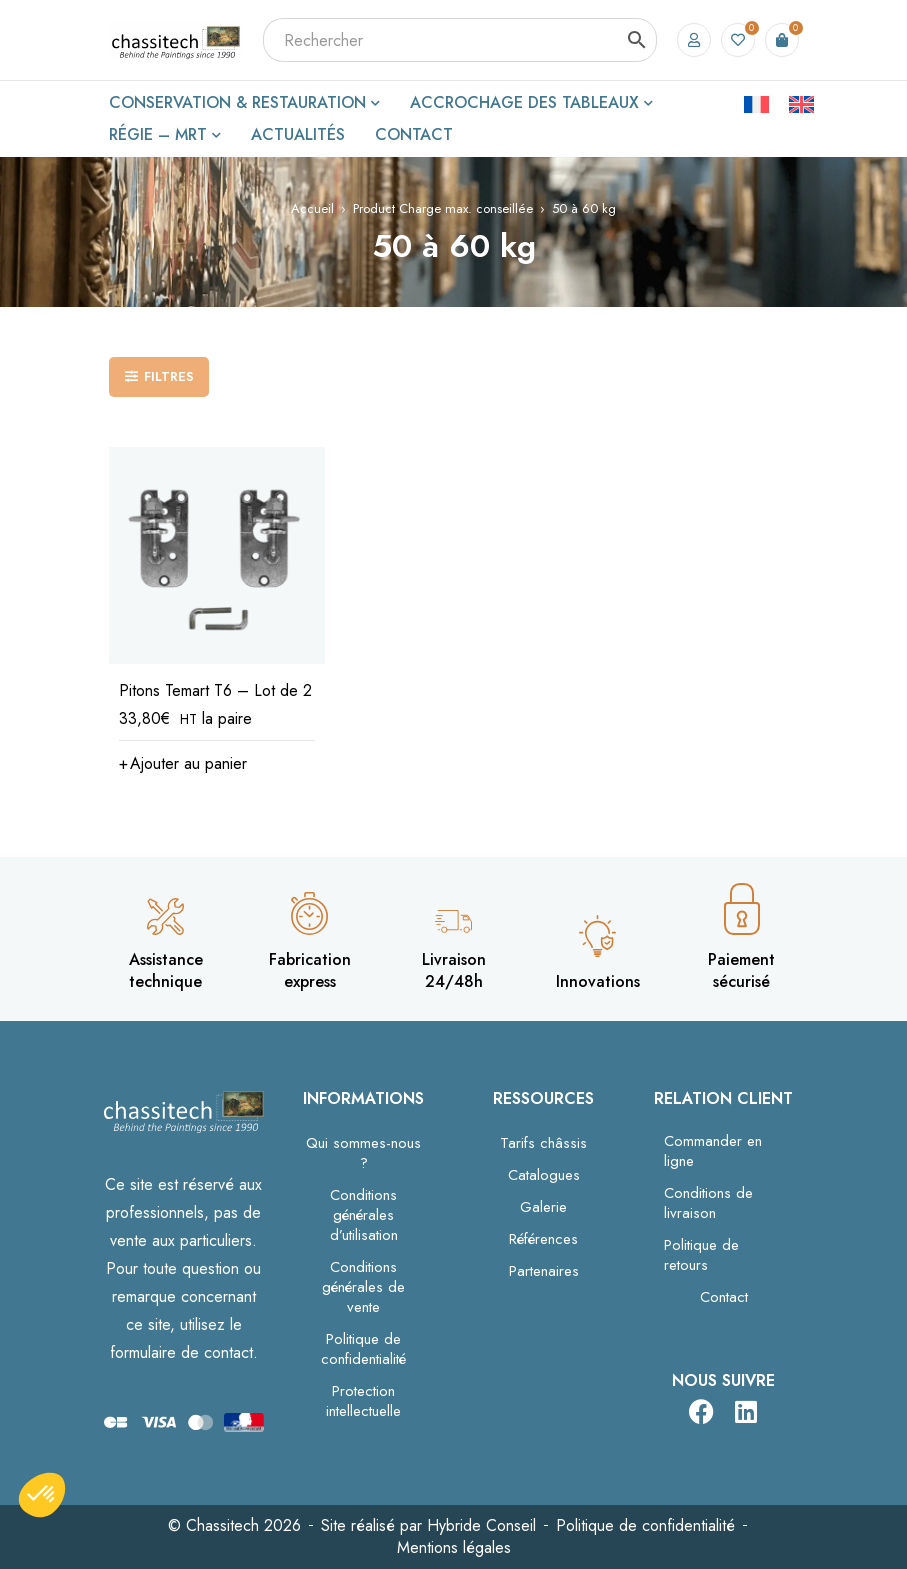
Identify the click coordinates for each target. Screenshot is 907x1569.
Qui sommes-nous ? (363, 1153)
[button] (183, 764)
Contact (724, 1297)
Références (543, 1239)
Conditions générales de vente (363, 1287)
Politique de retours (701, 1255)
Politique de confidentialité (363, 1349)
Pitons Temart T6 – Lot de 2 (215, 690)
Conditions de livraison (708, 1203)
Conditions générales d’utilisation (364, 1215)
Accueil (312, 208)
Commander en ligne (713, 1151)
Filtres (169, 376)
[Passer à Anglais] (801, 103)
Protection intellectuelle (363, 1401)
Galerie (543, 1207)
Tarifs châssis (543, 1143)
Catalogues (544, 1175)
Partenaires (544, 1271)
